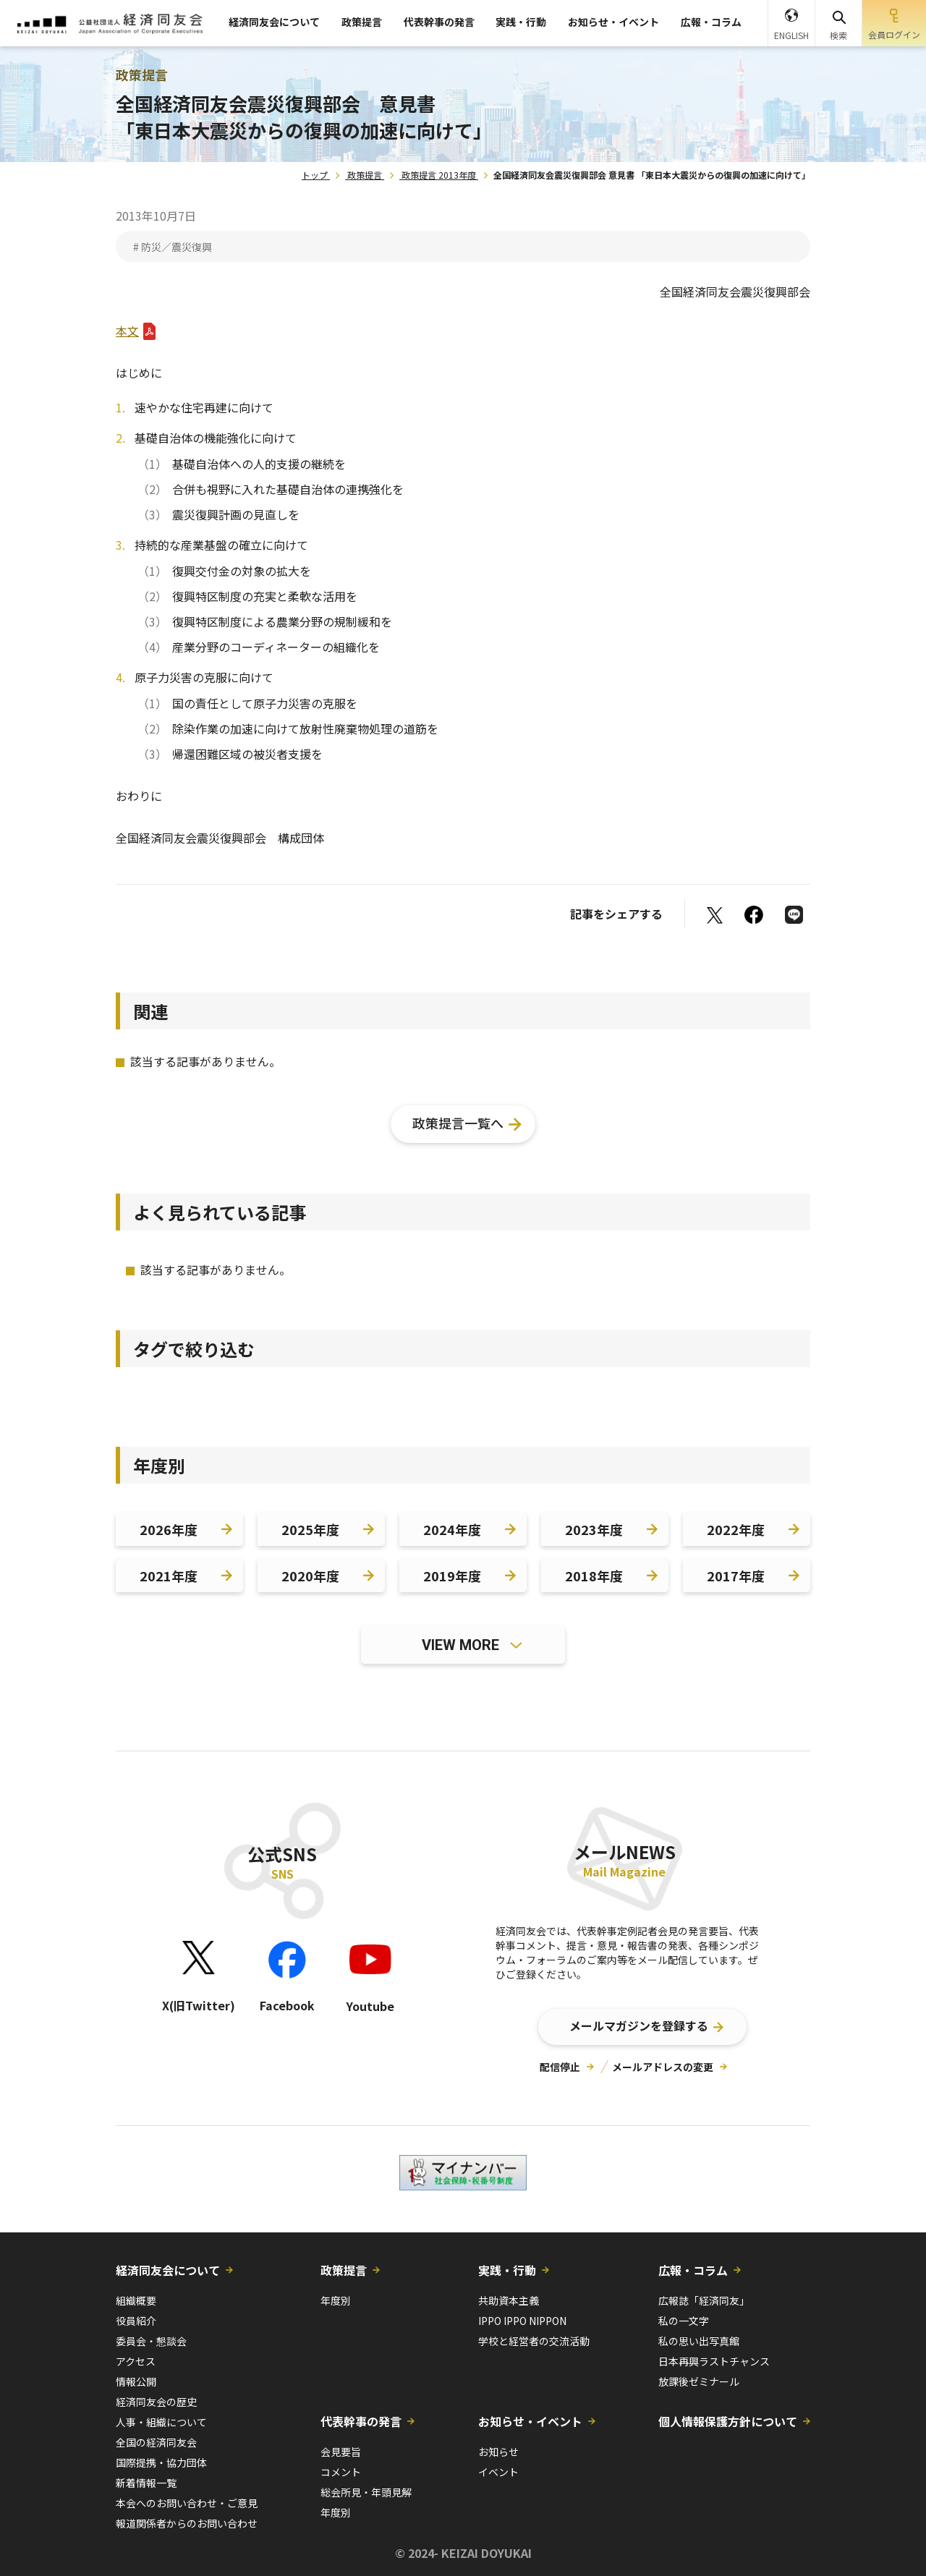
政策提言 (361, 21)
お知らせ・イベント (613, 21)
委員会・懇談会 (151, 2341)
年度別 (335, 2300)
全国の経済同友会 (156, 2442)
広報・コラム (711, 21)
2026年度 (168, 1529)
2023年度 (594, 1529)
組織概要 (136, 2300)
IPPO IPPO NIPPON (522, 2320)
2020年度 (310, 1575)
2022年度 (736, 1529)
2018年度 (594, 1575)
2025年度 (310, 1529)
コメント (340, 2472)
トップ (315, 175)
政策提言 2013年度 (439, 175)
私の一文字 (683, 2320)
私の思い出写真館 (698, 2341)
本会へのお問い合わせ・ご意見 (187, 2503)
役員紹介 (136, 2320)
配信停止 (560, 2066)
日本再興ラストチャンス (714, 2361)
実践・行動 (521, 21)
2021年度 (168, 1575)
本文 (127, 330)
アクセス (136, 2361)
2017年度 (736, 1575)
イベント (498, 2472)
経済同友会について (274, 21)
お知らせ (498, 2451)
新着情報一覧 (146, 2482)
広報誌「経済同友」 (703, 2300)
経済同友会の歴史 (156, 2401)
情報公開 (136, 2381)
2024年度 (452, 1529)
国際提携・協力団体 (161, 2462)
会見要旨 (340, 2451)
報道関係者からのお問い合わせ (187, 2523)
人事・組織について (161, 2422)
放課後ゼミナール (698, 2381)
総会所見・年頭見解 (366, 2492)
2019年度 (452, 1575)
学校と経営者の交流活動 (534, 2341)
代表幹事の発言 (439, 21)
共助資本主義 (508, 2300)
